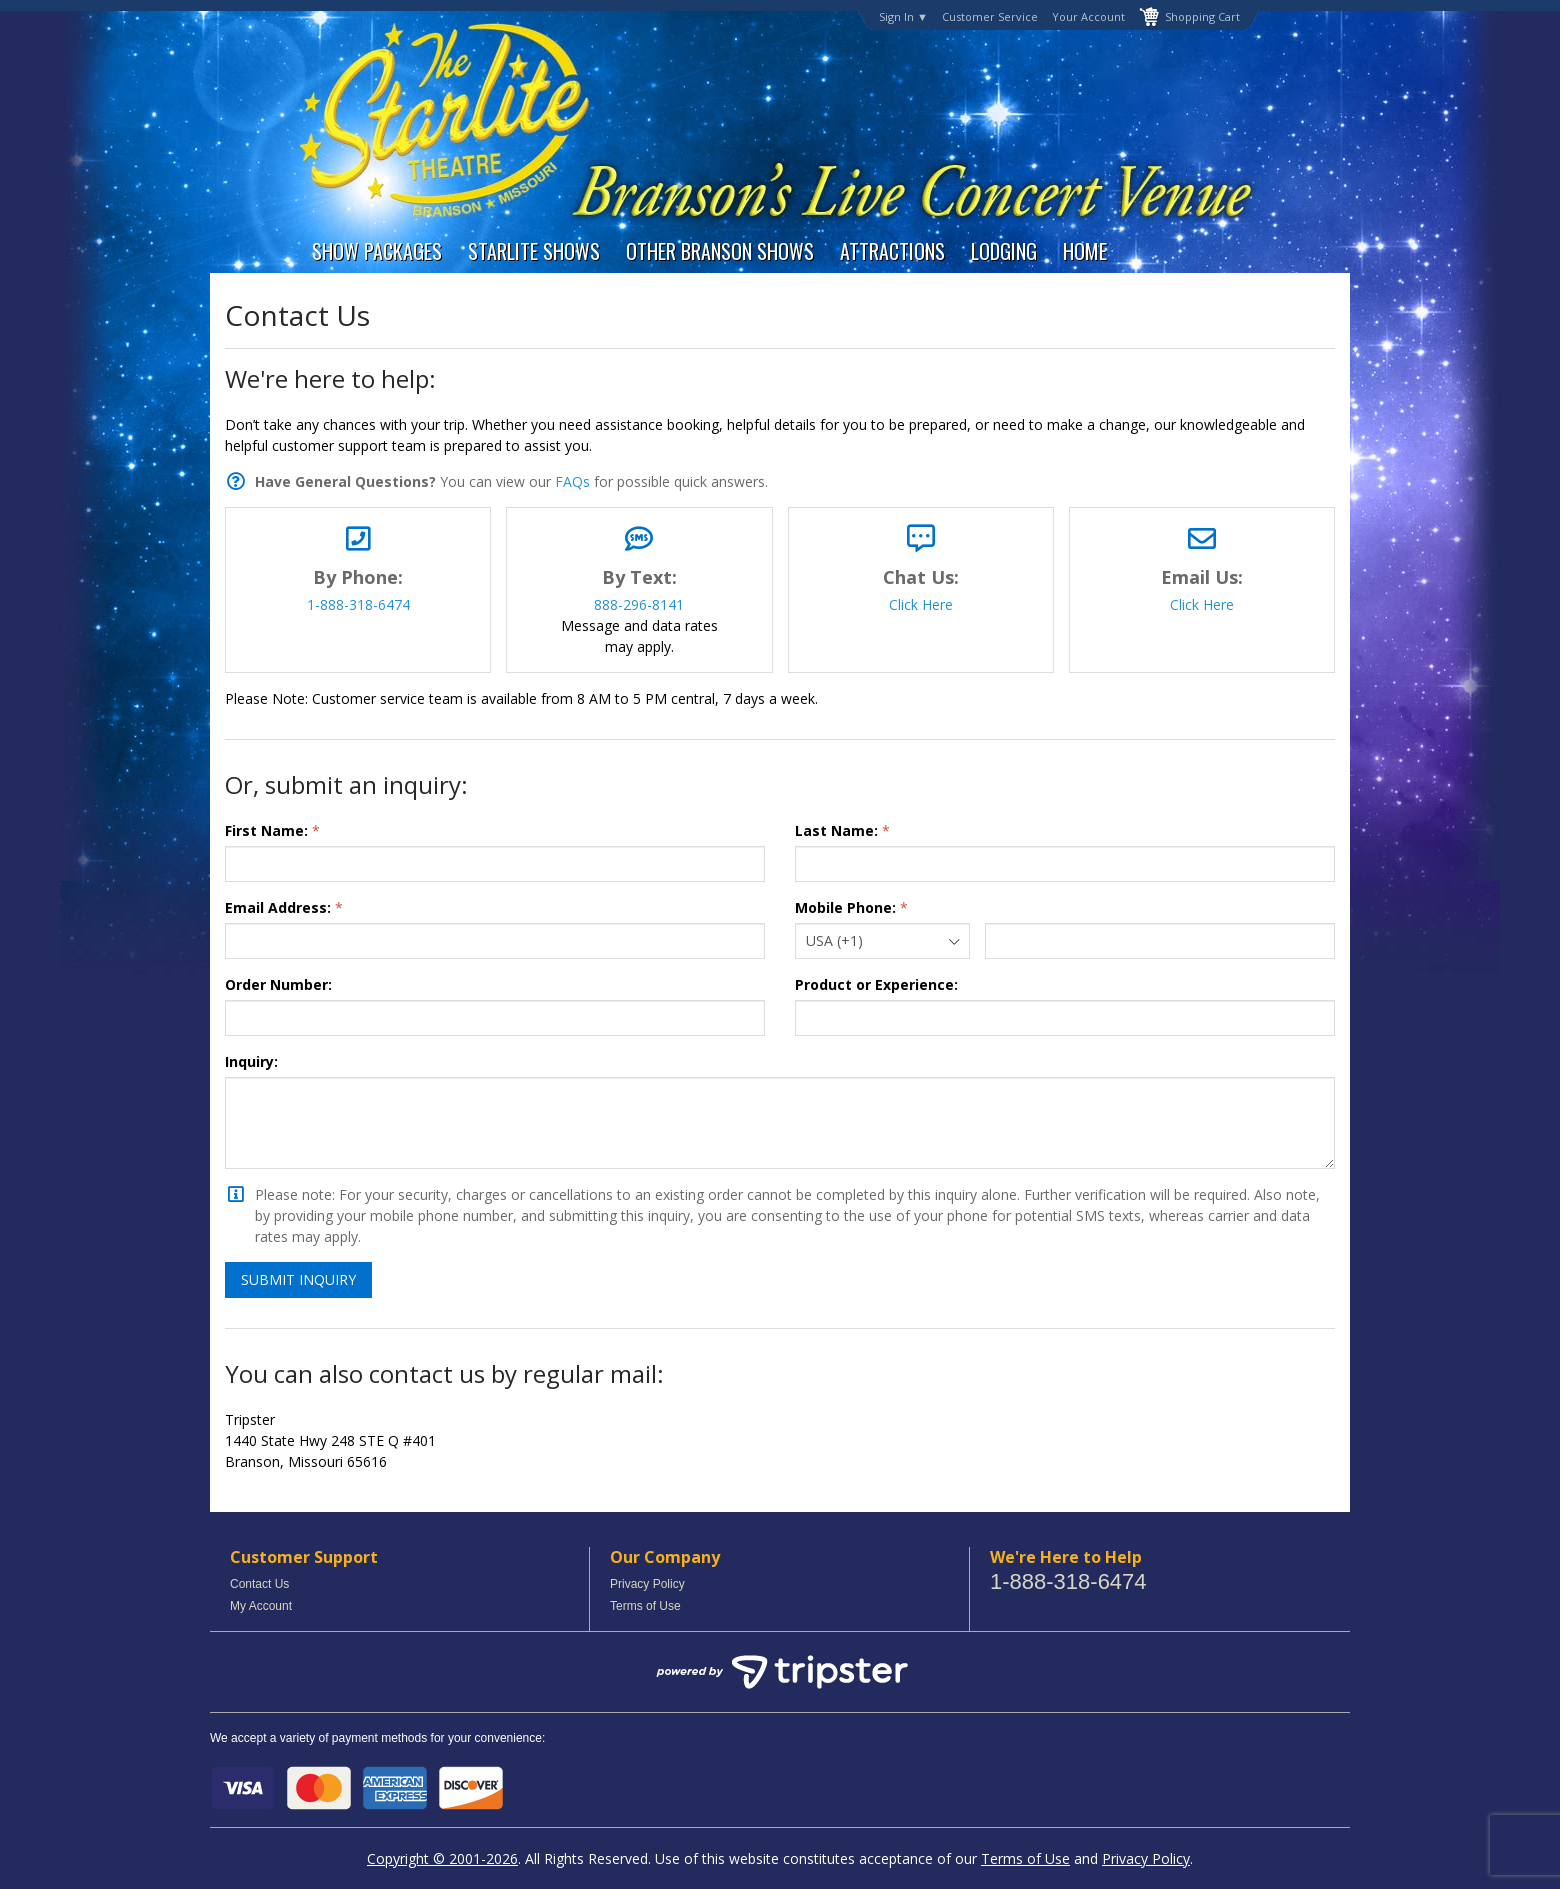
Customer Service (990, 17)
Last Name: (836, 830)
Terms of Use (645, 1606)
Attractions (892, 251)
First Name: (266, 830)
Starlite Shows (534, 251)
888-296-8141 (639, 604)
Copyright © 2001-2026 (442, 1858)
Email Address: (278, 907)
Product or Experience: (876, 984)
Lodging (1004, 251)
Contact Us (259, 1584)
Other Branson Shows (720, 251)
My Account (261, 1606)
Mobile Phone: (845, 907)
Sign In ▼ (903, 17)
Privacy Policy (647, 1584)
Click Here (921, 604)
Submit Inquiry (298, 1279)
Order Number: (278, 984)
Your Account (1088, 17)
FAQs (572, 481)
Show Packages (377, 251)
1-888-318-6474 (358, 604)
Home (1085, 251)
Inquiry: (251, 1061)
